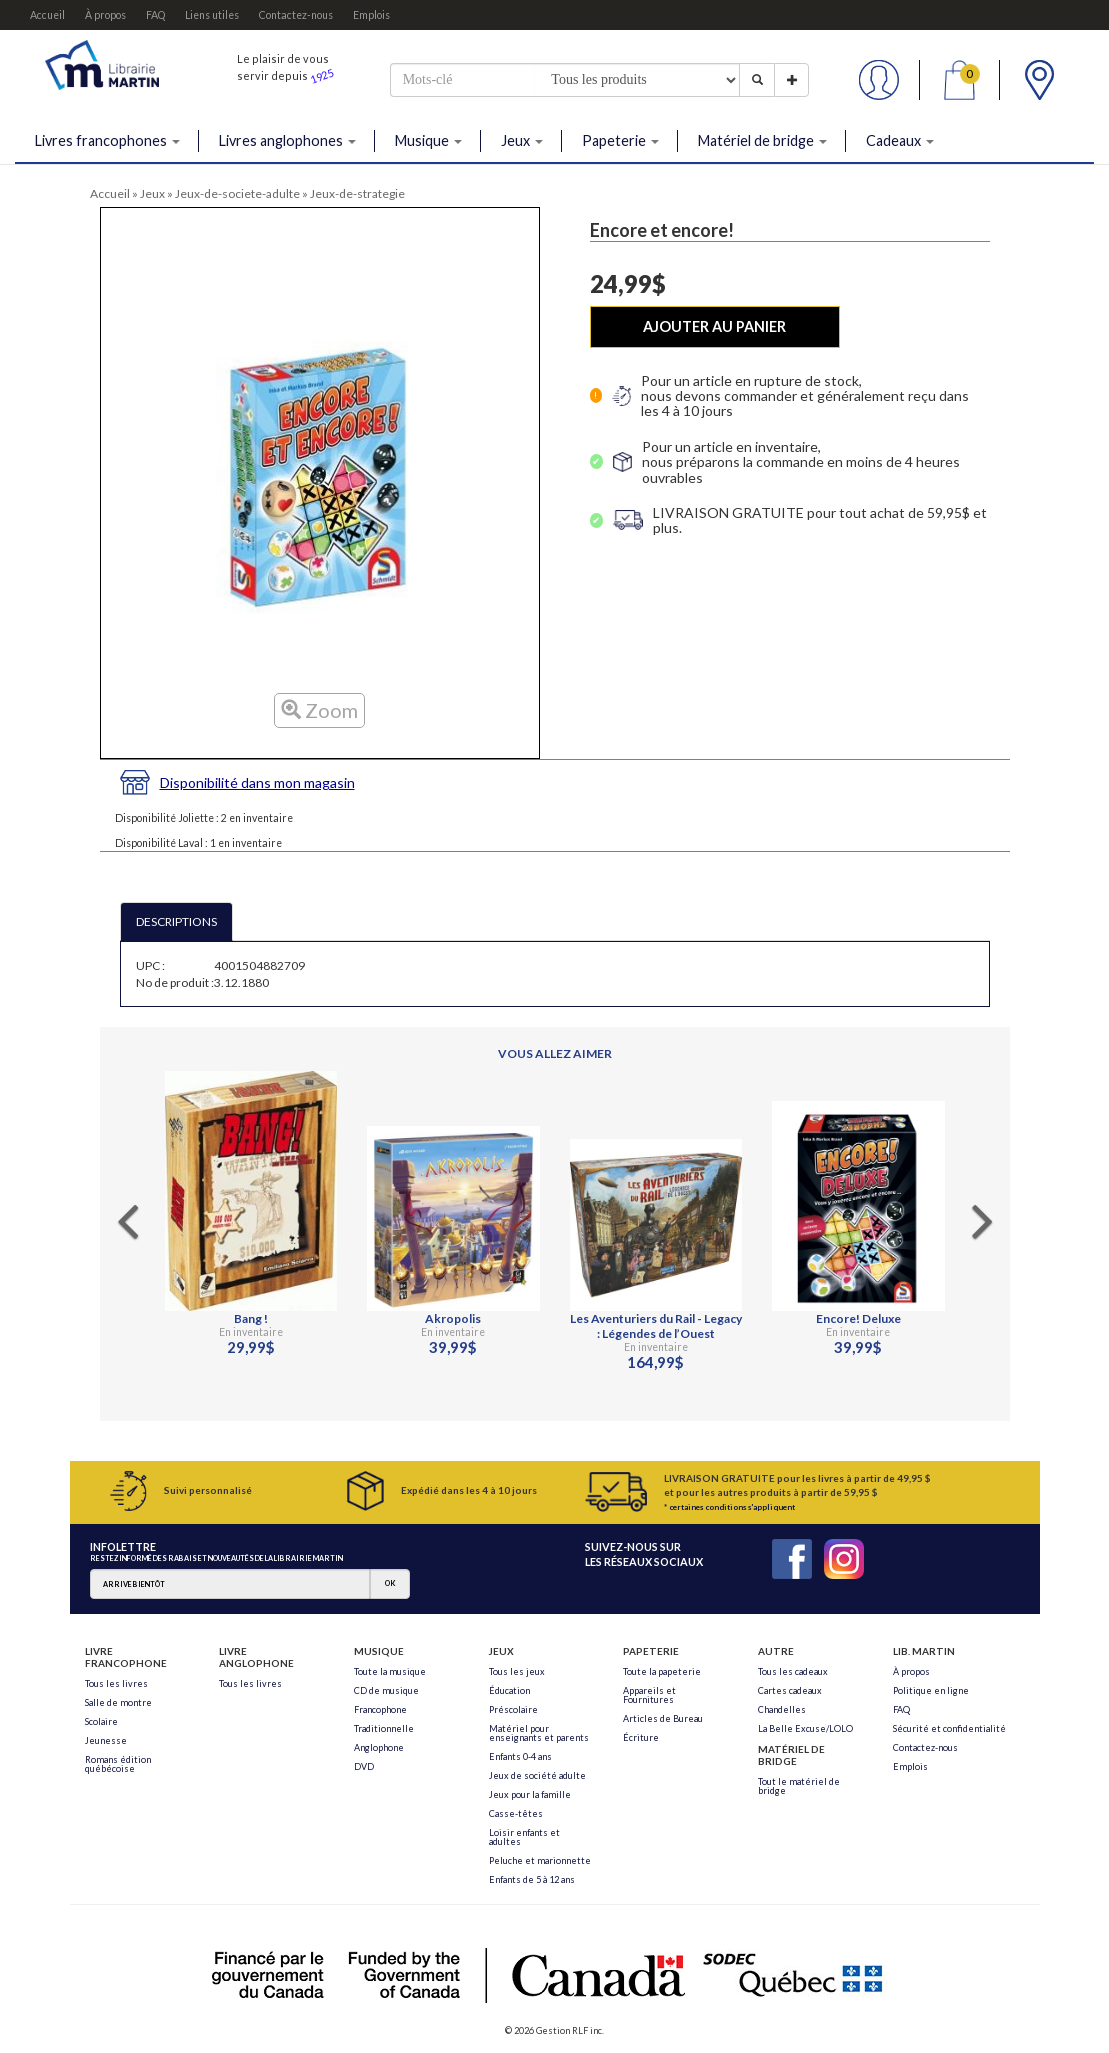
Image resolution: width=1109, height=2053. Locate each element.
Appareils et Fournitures (649, 1695)
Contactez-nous (296, 15)
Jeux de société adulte (537, 1775)
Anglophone (379, 1747)
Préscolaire (513, 1709)
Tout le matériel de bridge (799, 1786)
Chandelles (782, 1709)
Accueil (47, 15)
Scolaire (101, 1721)
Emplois (371, 15)
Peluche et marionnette (540, 1860)
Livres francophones (107, 140)
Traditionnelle (384, 1728)
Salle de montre (118, 1702)
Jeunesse (106, 1740)
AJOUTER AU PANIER (714, 326)
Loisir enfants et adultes (524, 1837)
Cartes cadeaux (790, 1690)
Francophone (380, 1709)
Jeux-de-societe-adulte (237, 193)
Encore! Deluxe (858, 1318)
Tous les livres (116, 1683)
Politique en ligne (931, 1690)
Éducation (509, 1690)
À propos (105, 15)
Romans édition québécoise (118, 1764)
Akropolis (453, 1318)
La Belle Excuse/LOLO (805, 1728)
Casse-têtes (516, 1813)
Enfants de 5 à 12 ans (532, 1879)
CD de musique (386, 1690)
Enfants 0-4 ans (520, 1756)
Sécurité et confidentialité (949, 1728)
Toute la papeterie (662, 1671)
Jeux (522, 140)
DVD (364, 1766)
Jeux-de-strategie (357, 193)
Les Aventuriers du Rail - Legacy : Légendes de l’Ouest (656, 1326)
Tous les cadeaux (793, 1671)
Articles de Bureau (663, 1718)
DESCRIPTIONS (176, 921)
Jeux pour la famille (530, 1794)
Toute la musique (390, 1671)
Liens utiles (212, 15)
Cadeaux (900, 140)
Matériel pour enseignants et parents (539, 1733)
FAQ (155, 15)
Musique (428, 140)
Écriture (641, 1737)
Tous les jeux (517, 1671)
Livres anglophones (287, 140)
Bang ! (251, 1318)
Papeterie (620, 140)
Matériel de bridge (762, 140)
